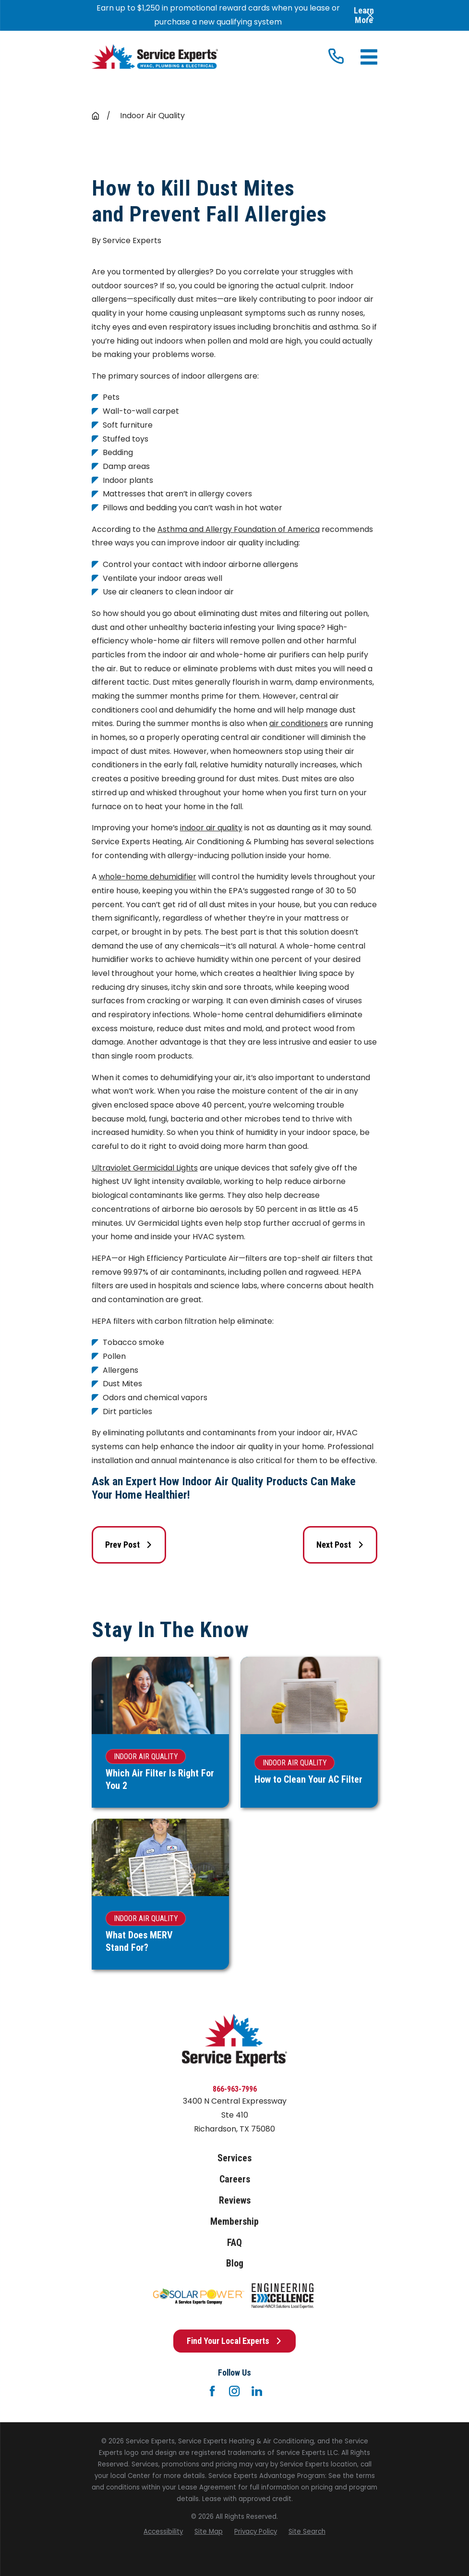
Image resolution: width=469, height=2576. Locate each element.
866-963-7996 (235, 2089)
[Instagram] (234, 2391)
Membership (234, 2221)
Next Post (340, 1545)
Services (234, 2158)
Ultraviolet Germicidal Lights (145, 1167)
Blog (234, 2263)
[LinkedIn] (257, 2391)
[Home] (155, 56)
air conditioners (298, 723)
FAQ (234, 2242)
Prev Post (129, 1545)
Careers (234, 2179)
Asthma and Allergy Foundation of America (238, 529)
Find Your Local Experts (234, 2341)
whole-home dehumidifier (147, 876)
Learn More (364, 15)
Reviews (235, 2200)
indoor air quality (211, 827)
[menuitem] (163, 2532)
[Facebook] (212, 2391)
